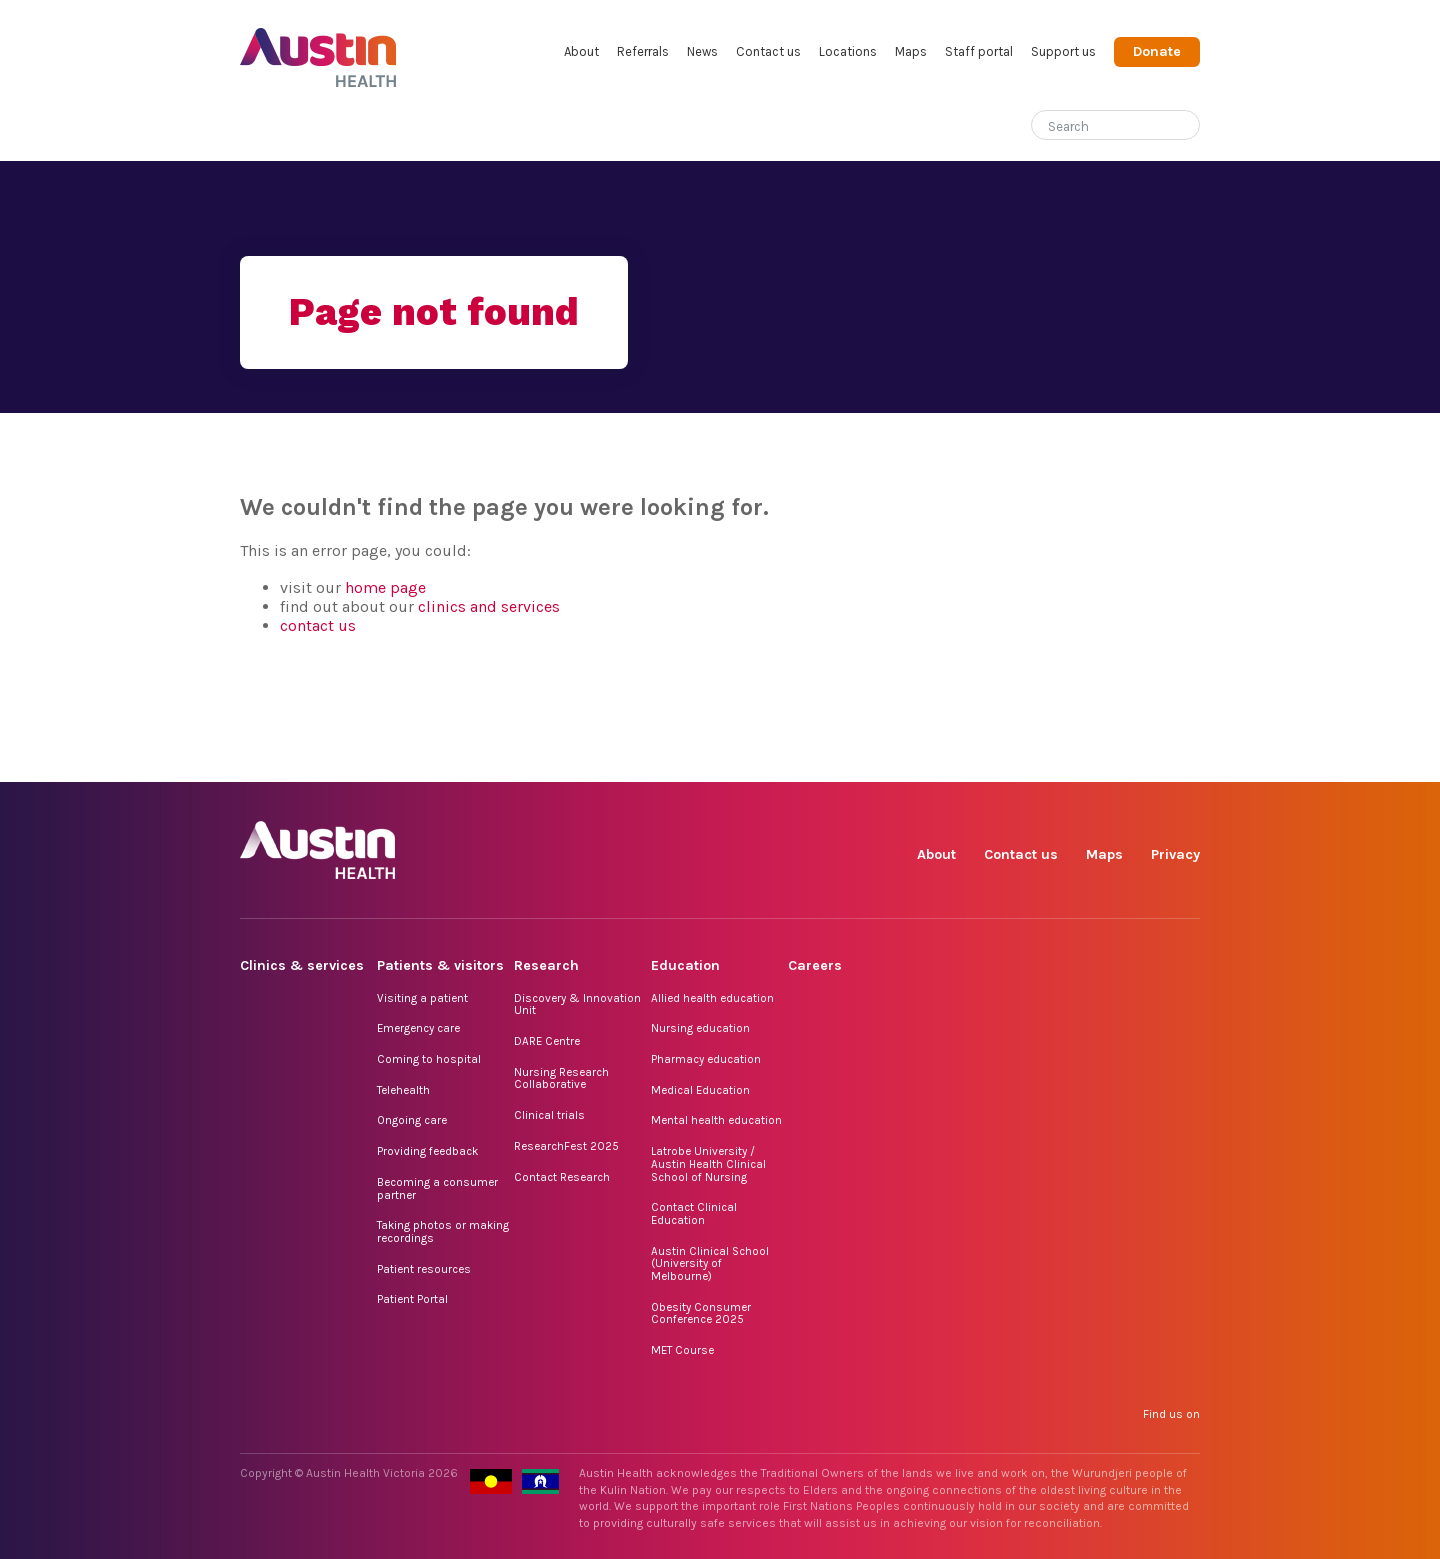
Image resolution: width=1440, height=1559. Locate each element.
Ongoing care (412, 1120)
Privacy (1175, 854)
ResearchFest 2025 (566, 1146)
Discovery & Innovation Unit (577, 1004)
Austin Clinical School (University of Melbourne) (710, 1263)
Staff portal (979, 51)
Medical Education (700, 1090)
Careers (815, 965)
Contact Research (562, 1177)
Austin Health (318, 49)
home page (385, 587)
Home (253, 126)
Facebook (953, 759)
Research (546, 965)
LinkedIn (1091, 759)
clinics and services (489, 606)
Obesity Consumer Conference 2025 (701, 1313)
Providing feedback (427, 1151)
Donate (1157, 51)
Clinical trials (549, 1115)
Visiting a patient (422, 998)
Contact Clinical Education (694, 1213)
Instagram (999, 759)
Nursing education (700, 1028)
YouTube (1183, 759)
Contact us (768, 51)
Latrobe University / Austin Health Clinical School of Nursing (708, 1163)
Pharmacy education (706, 1059)
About (581, 51)
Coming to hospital (429, 1059)
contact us (318, 625)
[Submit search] (1185, 127)
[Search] (1092, 122)
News (702, 51)
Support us (1063, 51)
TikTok (1045, 759)
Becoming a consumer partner (437, 1188)
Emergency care (418, 1028)
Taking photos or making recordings (443, 1231)
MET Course (682, 1350)
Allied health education (712, 998)
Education (685, 965)
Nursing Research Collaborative (561, 1078)
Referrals (643, 51)
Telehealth (403, 1090)
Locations (848, 51)
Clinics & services (302, 965)
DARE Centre (547, 1041)
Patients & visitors (440, 965)
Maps (911, 51)
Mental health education (716, 1120)
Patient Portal (412, 1299)
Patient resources (424, 1269)
